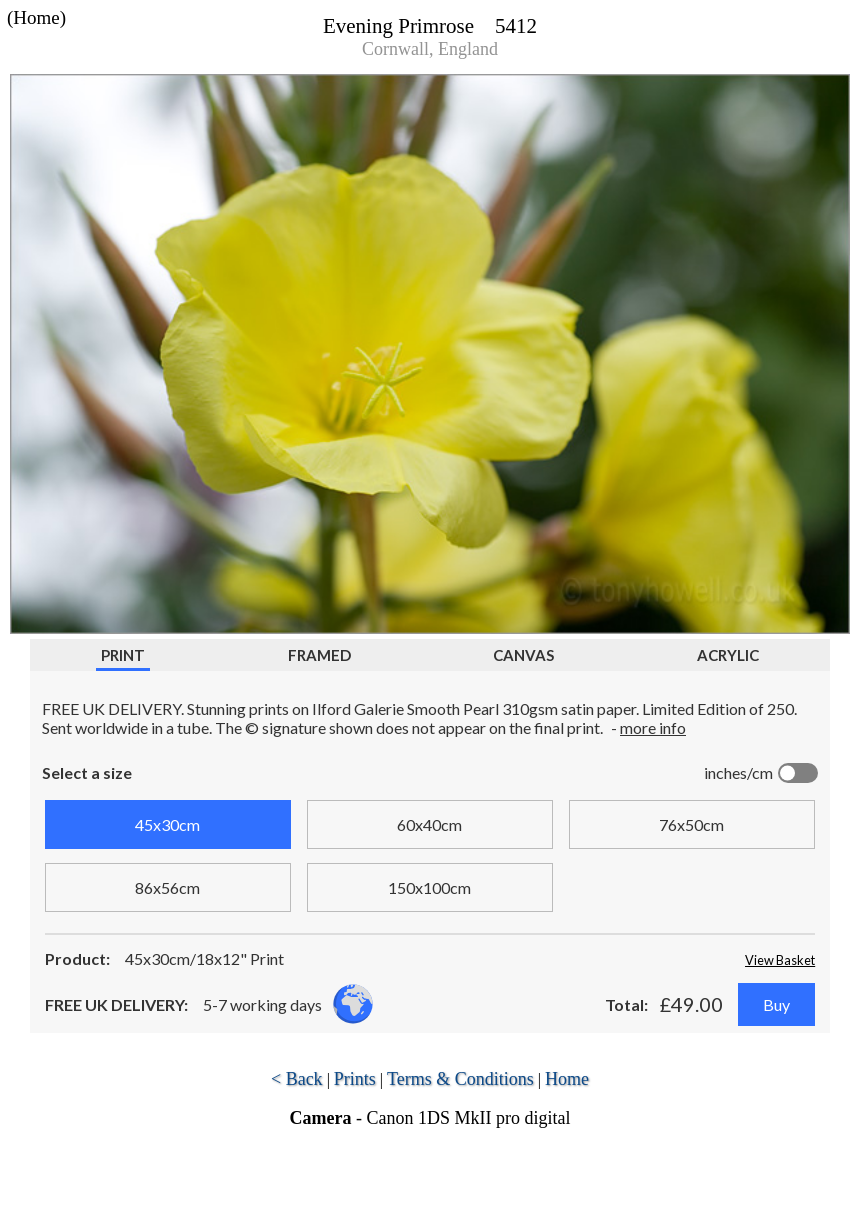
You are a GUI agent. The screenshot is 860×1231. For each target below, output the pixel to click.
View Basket (780, 960)
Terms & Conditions (460, 1079)
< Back (297, 1079)
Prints (355, 1079)
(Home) (36, 17)
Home (567, 1079)
